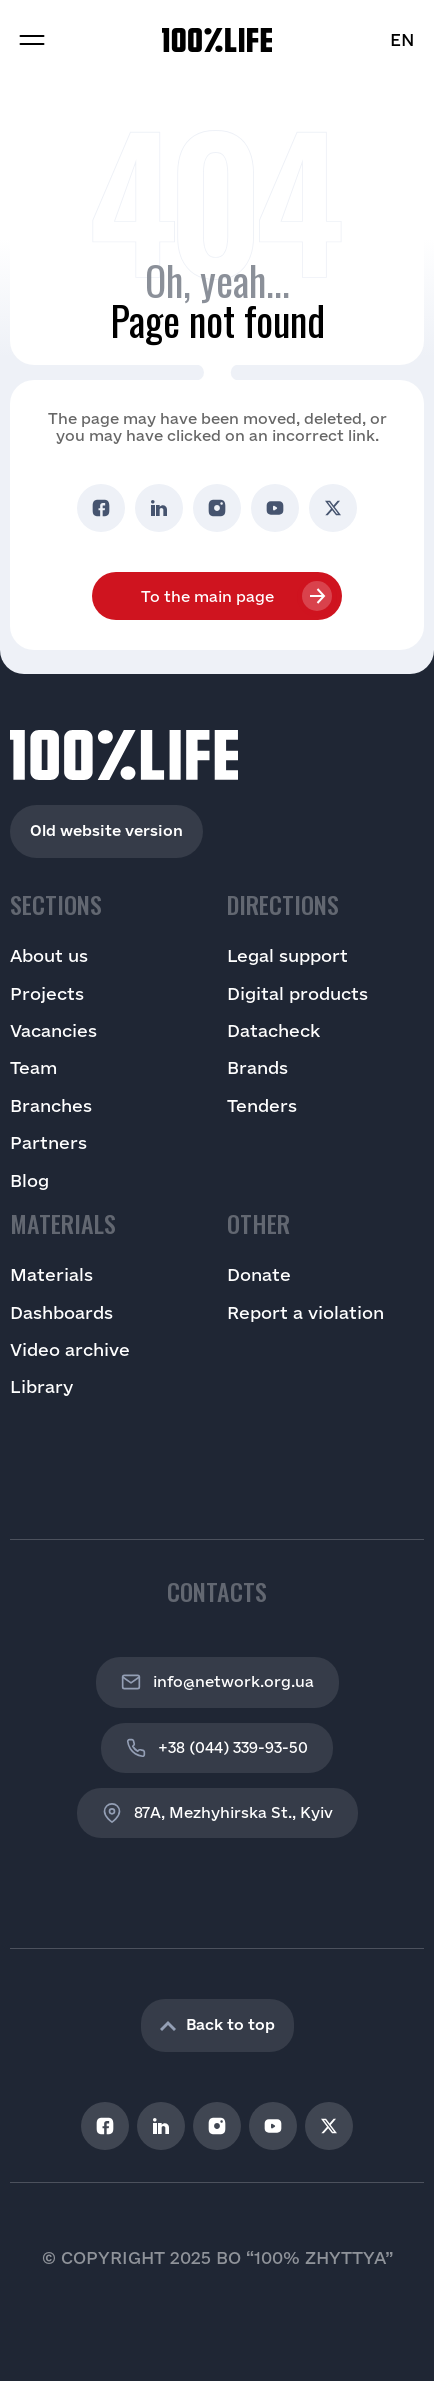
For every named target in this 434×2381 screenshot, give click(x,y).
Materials (51, 1274)
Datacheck (273, 1030)
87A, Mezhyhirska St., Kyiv (217, 1813)
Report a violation (305, 1312)
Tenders (262, 1105)
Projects (47, 993)
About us (49, 955)
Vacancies (53, 1030)
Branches (51, 1105)
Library (41, 1386)
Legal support (287, 955)
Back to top (217, 2024)
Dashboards (61, 1312)
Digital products (297, 993)
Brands (257, 1067)
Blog (29, 1180)
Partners (48, 1142)
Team (33, 1067)
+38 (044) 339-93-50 (217, 1748)
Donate (259, 1274)
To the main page (207, 596)
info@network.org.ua (217, 1682)
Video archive (70, 1349)
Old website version (106, 830)
